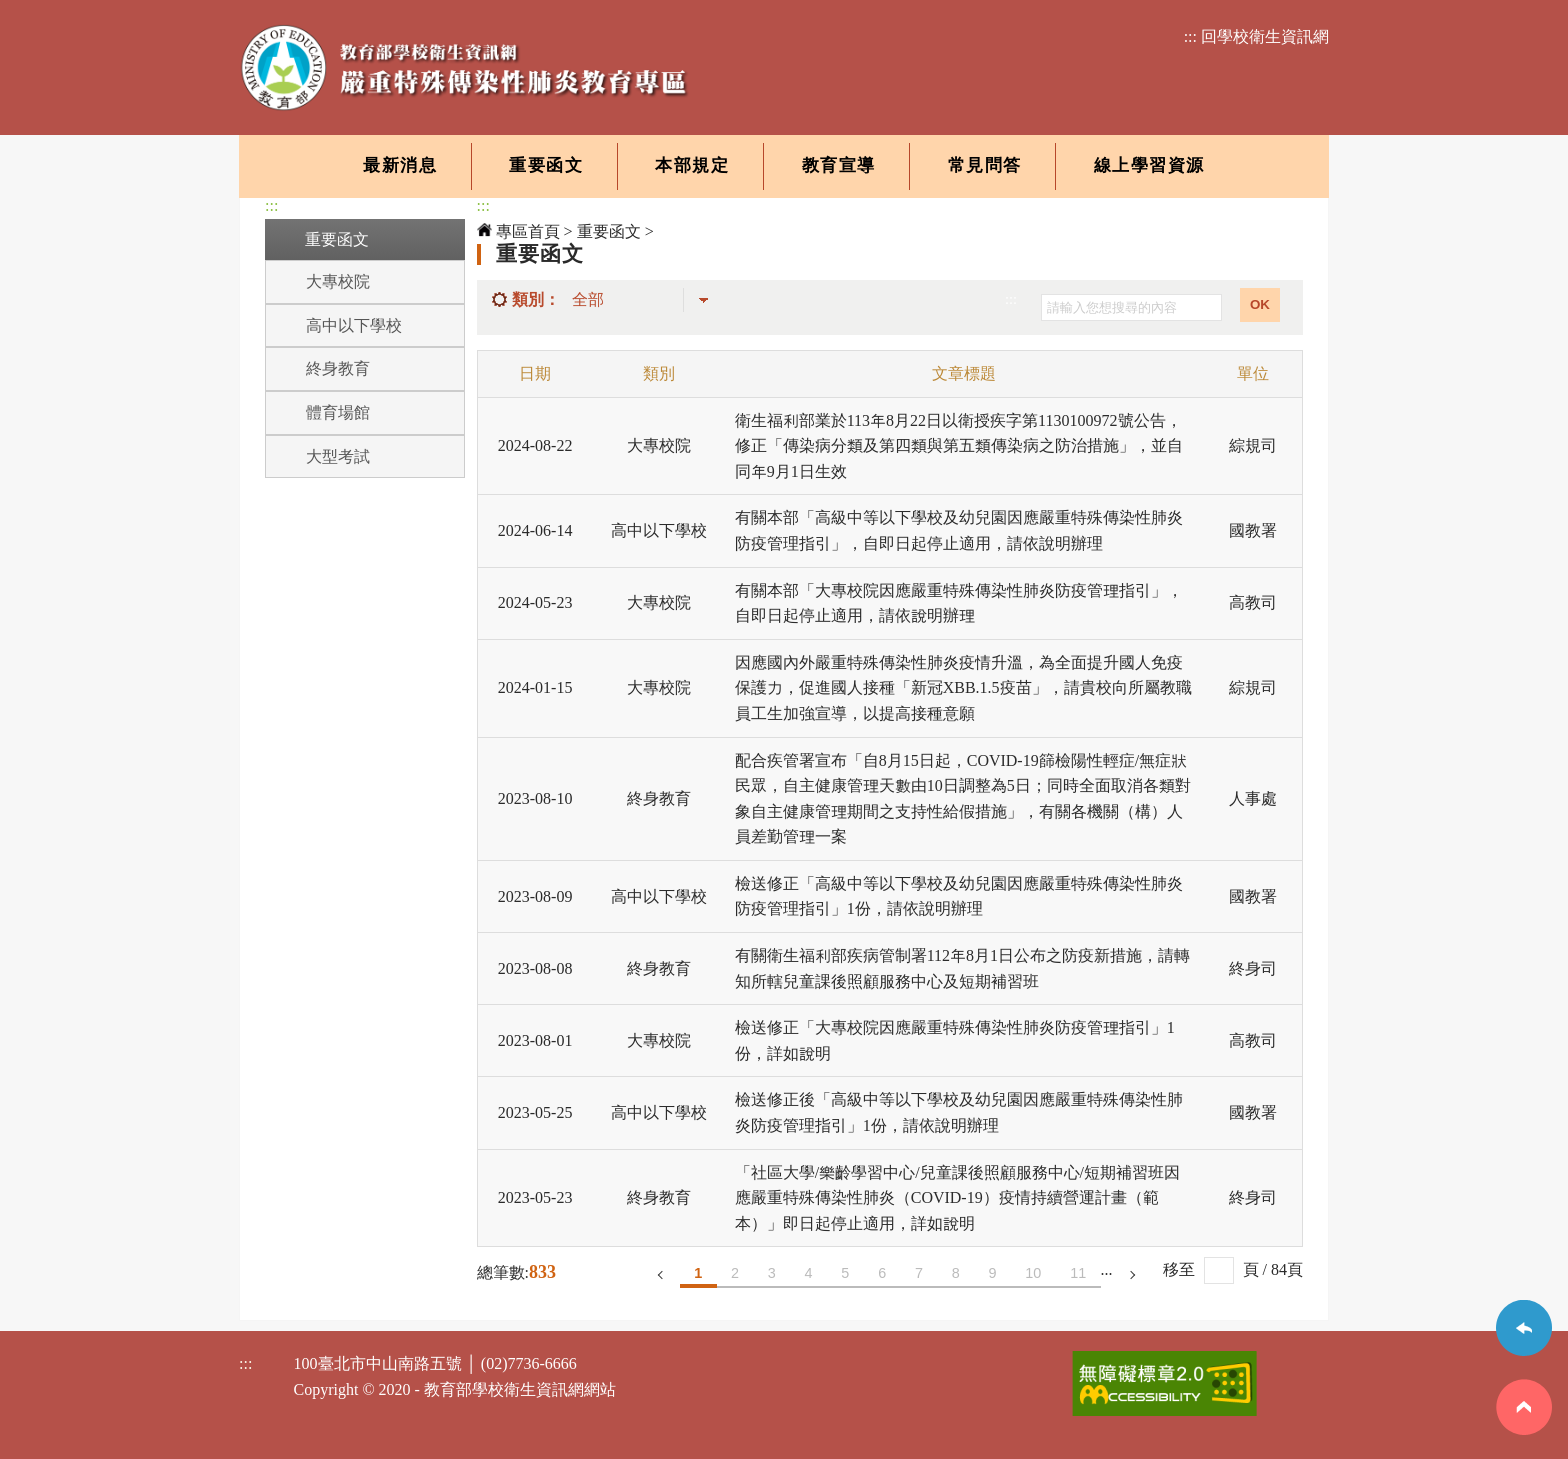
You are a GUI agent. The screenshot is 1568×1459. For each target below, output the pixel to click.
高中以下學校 (354, 325)
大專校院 (338, 281)
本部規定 (692, 165)
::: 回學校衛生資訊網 (1256, 36)
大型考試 (338, 456)
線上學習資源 (1149, 165)
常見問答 (985, 165)
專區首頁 (518, 231)
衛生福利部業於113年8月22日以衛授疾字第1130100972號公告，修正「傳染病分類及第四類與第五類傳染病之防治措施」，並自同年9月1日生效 (959, 446)
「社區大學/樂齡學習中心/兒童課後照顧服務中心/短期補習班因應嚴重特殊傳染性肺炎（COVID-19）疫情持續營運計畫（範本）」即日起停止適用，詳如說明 (957, 1198)
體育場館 (338, 412)
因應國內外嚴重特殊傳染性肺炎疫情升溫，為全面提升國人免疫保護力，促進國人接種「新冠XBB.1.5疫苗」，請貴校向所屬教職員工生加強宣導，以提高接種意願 (963, 688)
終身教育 (338, 368)
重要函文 (546, 165)
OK (1260, 304)
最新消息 (400, 165)
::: (271, 205)
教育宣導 (839, 165)
